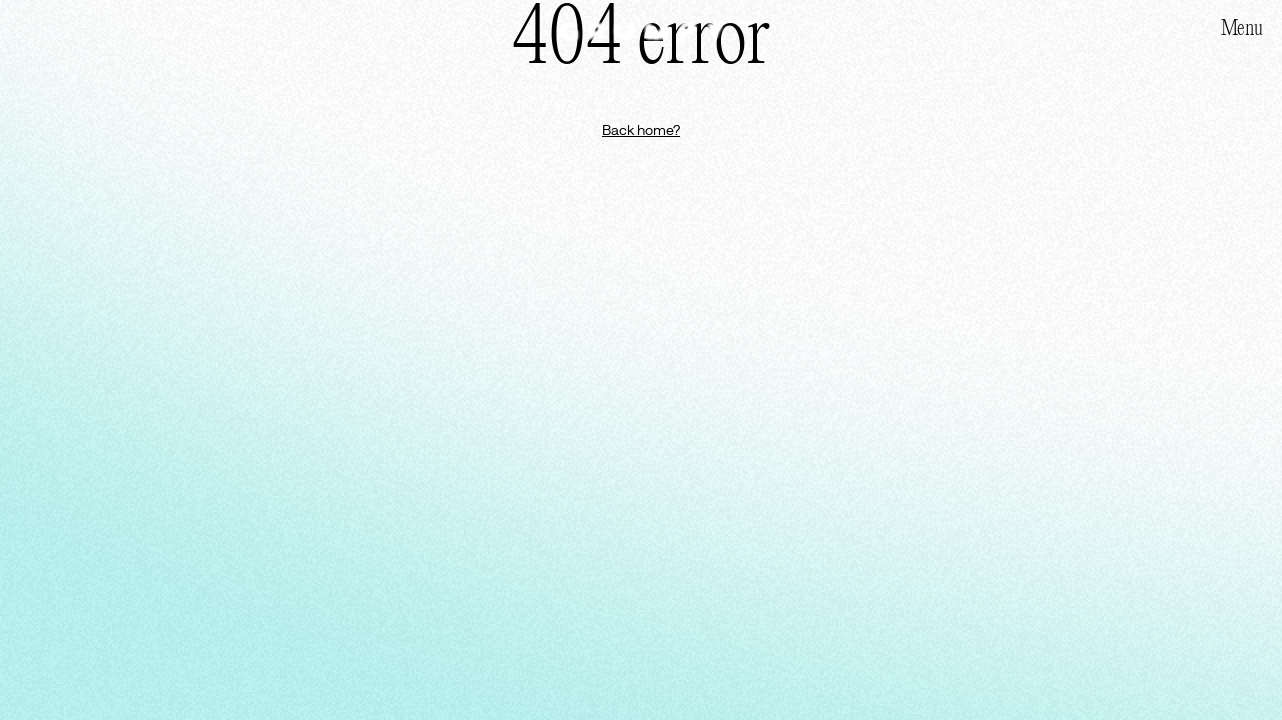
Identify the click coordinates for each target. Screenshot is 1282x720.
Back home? (641, 130)
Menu (1242, 29)
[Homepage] (641, 31)
